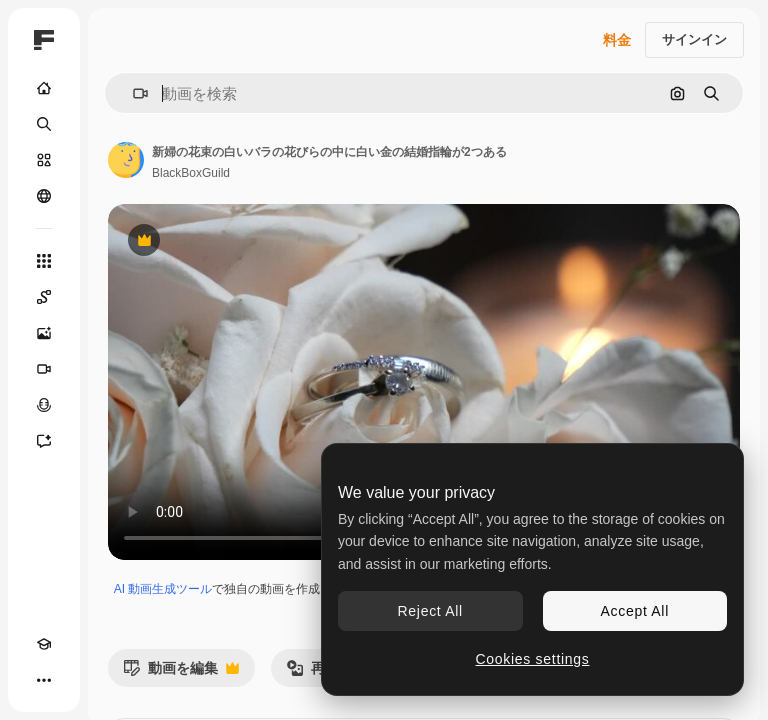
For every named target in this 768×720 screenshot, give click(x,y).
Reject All (430, 611)
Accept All (635, 611)
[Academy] (44, 644)
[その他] (44, 680)
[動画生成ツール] (44, 369)
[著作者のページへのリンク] (126, 160)
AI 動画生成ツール (163, 589)
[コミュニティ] (44, 196)
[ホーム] (44, 88)
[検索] (44, 124)
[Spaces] (44, 297)
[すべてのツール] (44, 261)
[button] (132, 93)
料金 (617, 40)
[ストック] (44, 160)
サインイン (694, 39)
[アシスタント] (44, 441)
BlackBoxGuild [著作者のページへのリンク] (191, 173)
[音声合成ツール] (44, 405)
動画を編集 (181, 673)
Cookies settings (533, 659)
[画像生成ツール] (44, 333)
